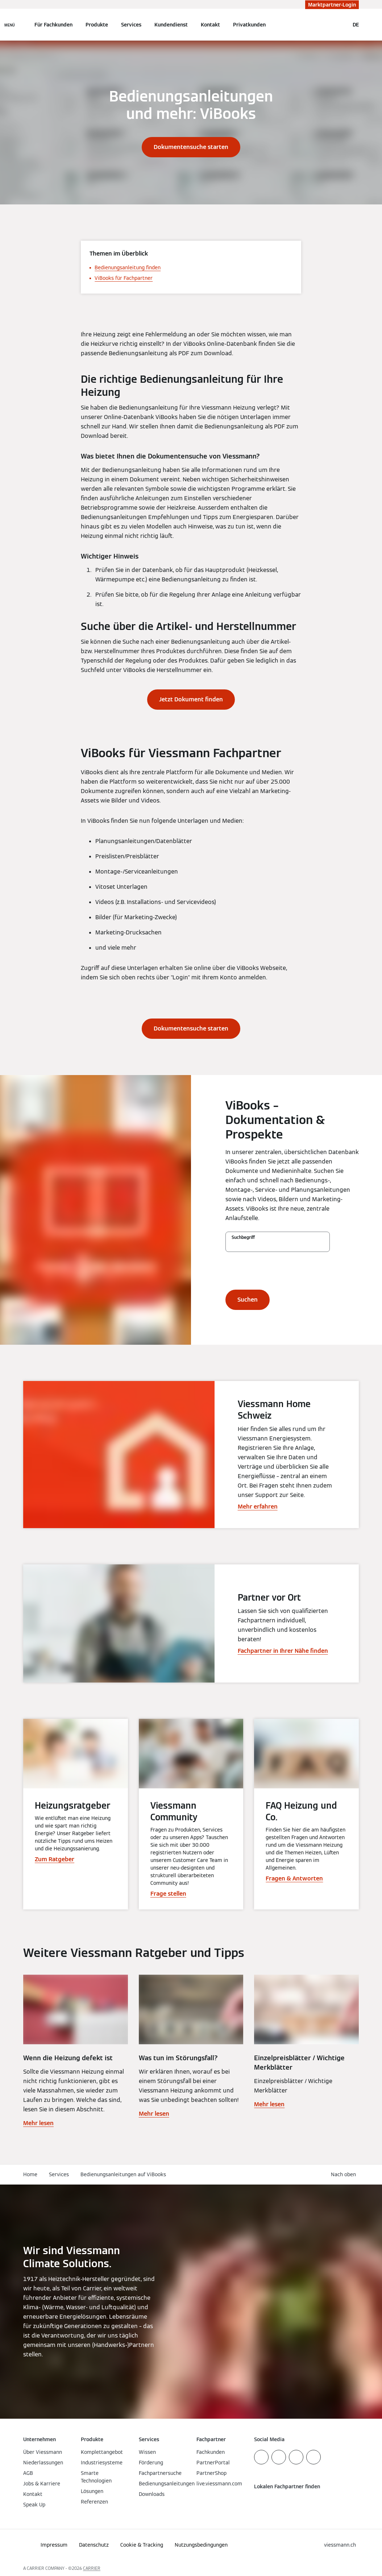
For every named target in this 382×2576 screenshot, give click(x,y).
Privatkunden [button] (249, 24)
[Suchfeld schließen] (340, 24)
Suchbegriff (243, 1237)
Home (30, 2174)
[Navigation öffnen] (9, 25)
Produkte (97, 24)
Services (131, 24)
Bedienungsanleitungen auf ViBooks (123, 2174)
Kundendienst (171, 24)
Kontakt (210, 24)
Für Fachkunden (53, 24)
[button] (345, 2174)
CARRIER (91, 2568)
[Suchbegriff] (278, 1245)
